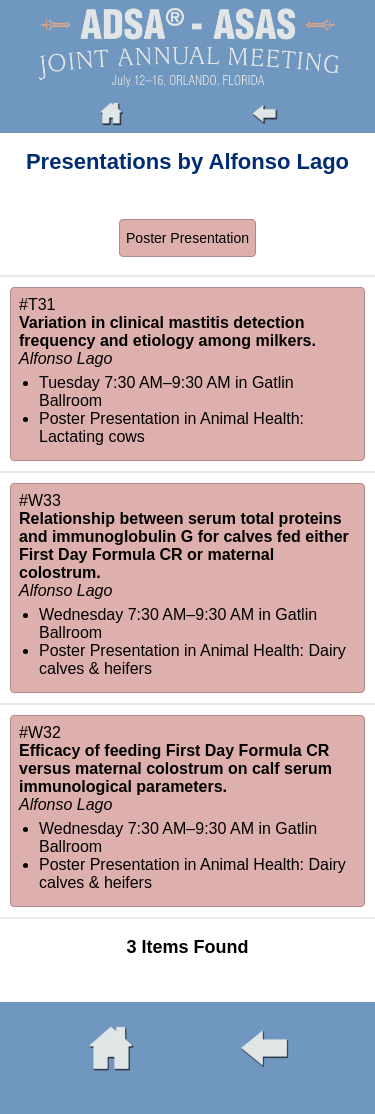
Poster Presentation (187, 238)
